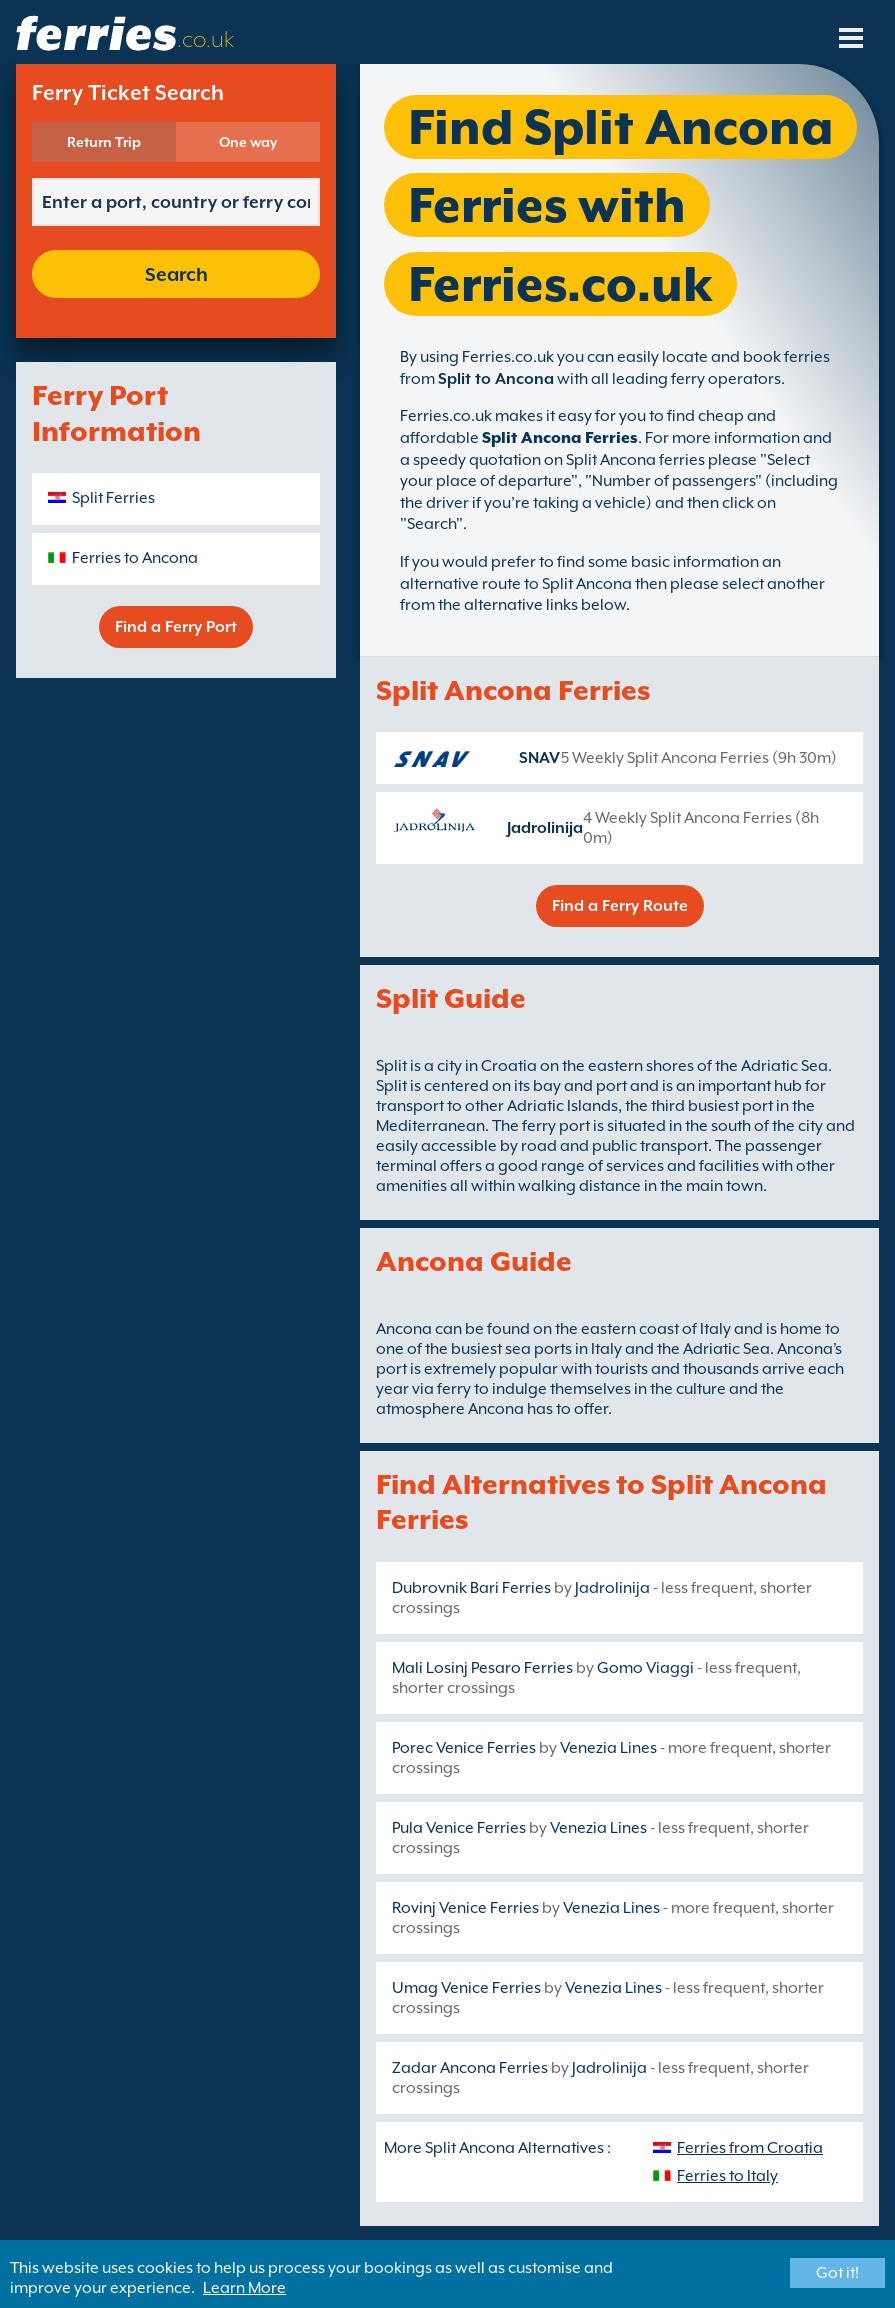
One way (248, 142)
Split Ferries (113, 498)
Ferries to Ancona (135, 558)
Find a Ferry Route (620, 906)
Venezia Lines (608, 1748)
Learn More (244, 2288)
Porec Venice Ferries (464, 1748)
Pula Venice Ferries (459, 1828)
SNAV (539, 758)
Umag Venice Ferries (466, 1988)
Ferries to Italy (727, 2176)
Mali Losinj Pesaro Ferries (482, 1668)
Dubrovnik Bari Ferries (471, 1588)
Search (176, 274)
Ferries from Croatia (750, 2148)
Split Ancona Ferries (560, 438)
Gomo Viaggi (645, 1668)
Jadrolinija (545, 828)
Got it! (837, 2273)
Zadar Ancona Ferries (470, 2068)
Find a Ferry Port (176, 627)
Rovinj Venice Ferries (465, 1908)
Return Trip (104, 142)
